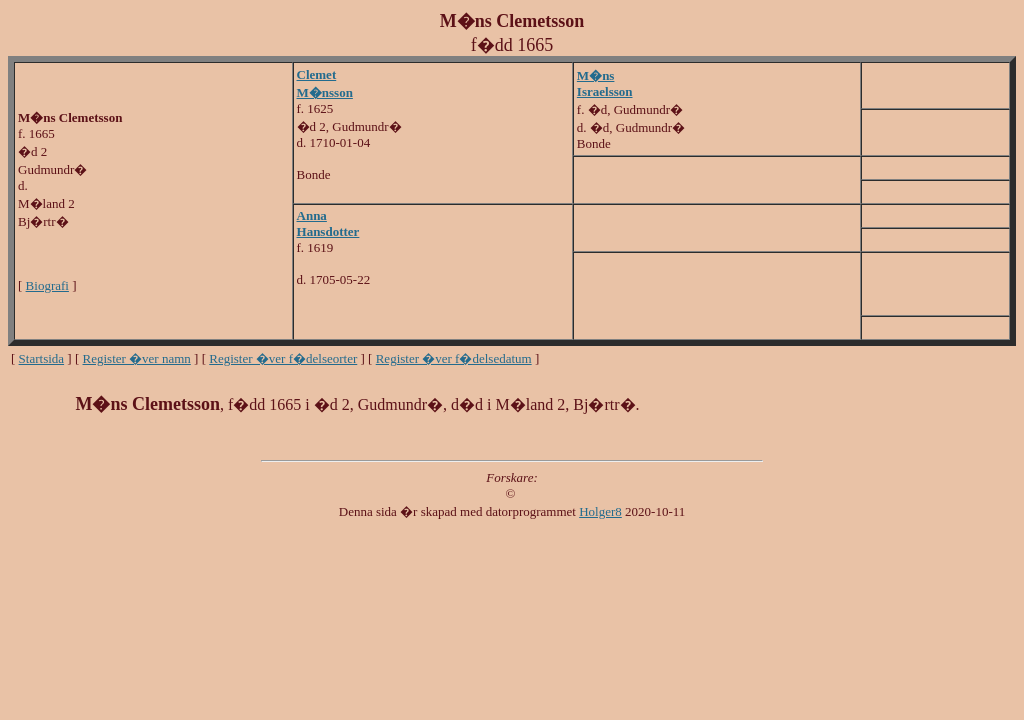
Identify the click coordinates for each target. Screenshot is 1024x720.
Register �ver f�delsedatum (454, 358)
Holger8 (600, 511)
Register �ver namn (137, 358)
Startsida (42, 358)
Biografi (47, 285)
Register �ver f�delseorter (283, 358)
